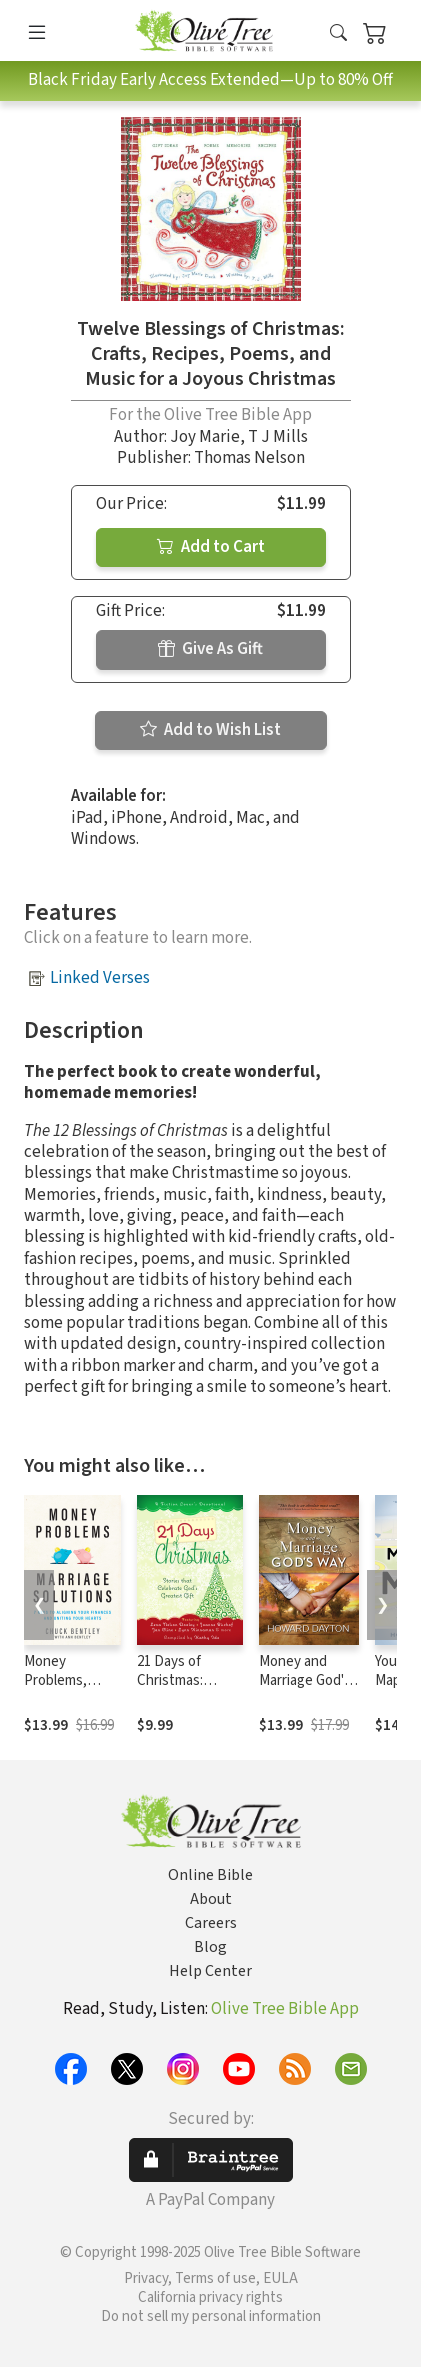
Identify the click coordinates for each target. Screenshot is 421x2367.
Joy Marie (205, 437)
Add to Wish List (210, 730)
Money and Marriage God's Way (305, 1680)
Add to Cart (211, 547)
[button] (338, 34)
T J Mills (278, 437)
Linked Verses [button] (100, 978)
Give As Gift (210, 649)
